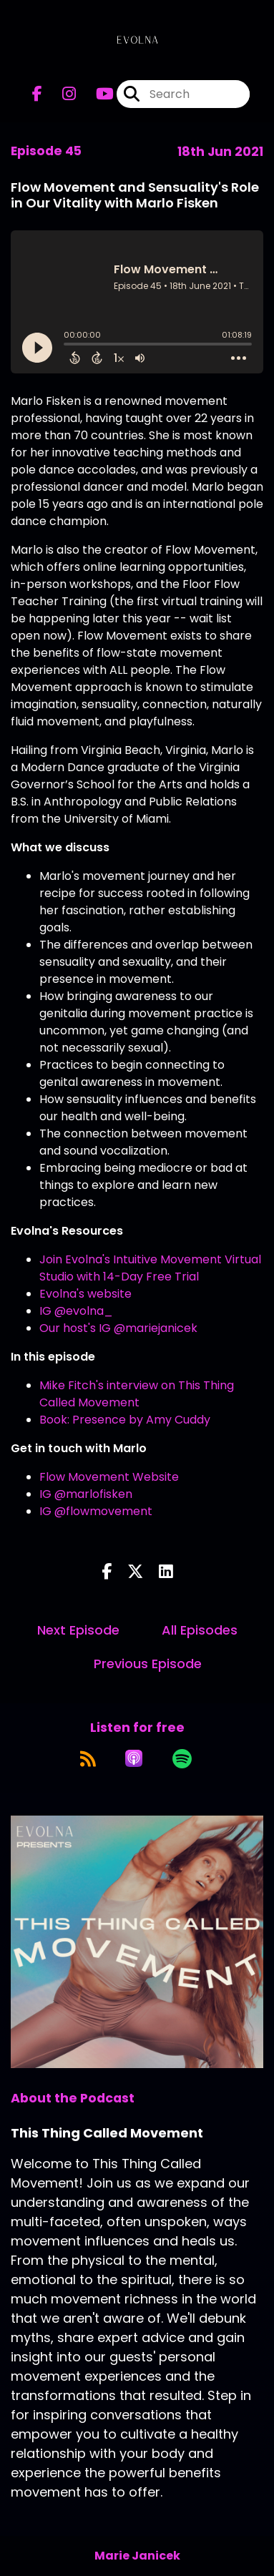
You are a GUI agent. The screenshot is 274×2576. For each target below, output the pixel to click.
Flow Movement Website (110, 1477)
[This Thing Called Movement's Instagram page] (60, 94)
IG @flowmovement (95, 1511)
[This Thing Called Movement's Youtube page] (96, 94)
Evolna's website (85, 1293)
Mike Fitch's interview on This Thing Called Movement (136, 1394)
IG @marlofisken (85, 1494)
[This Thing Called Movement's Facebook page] (37, 94)
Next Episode (78, 1630)
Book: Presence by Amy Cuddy (124, 1419)
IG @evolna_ (76, 1311)
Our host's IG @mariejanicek (118, 1328)
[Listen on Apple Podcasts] (133, 1758)
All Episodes (200, 1630)
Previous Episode (148, 1664)
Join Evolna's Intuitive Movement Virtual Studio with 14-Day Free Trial (150, 1268)
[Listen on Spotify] (182, 1758)
